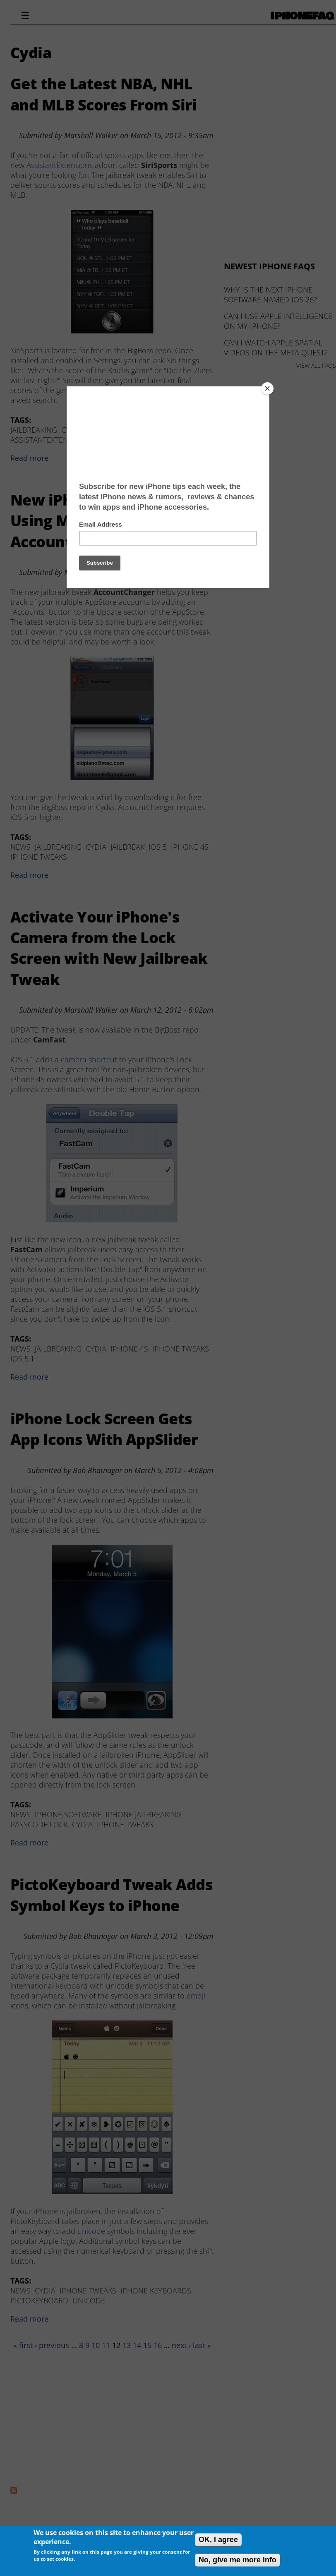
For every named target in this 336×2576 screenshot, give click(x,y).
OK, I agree (218, 2539)
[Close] (267, 388)
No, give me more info (237, 2560)
